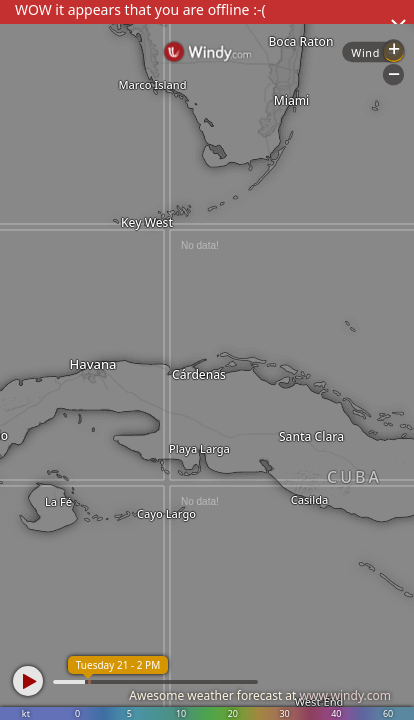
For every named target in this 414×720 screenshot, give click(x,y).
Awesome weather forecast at (260, 695)
